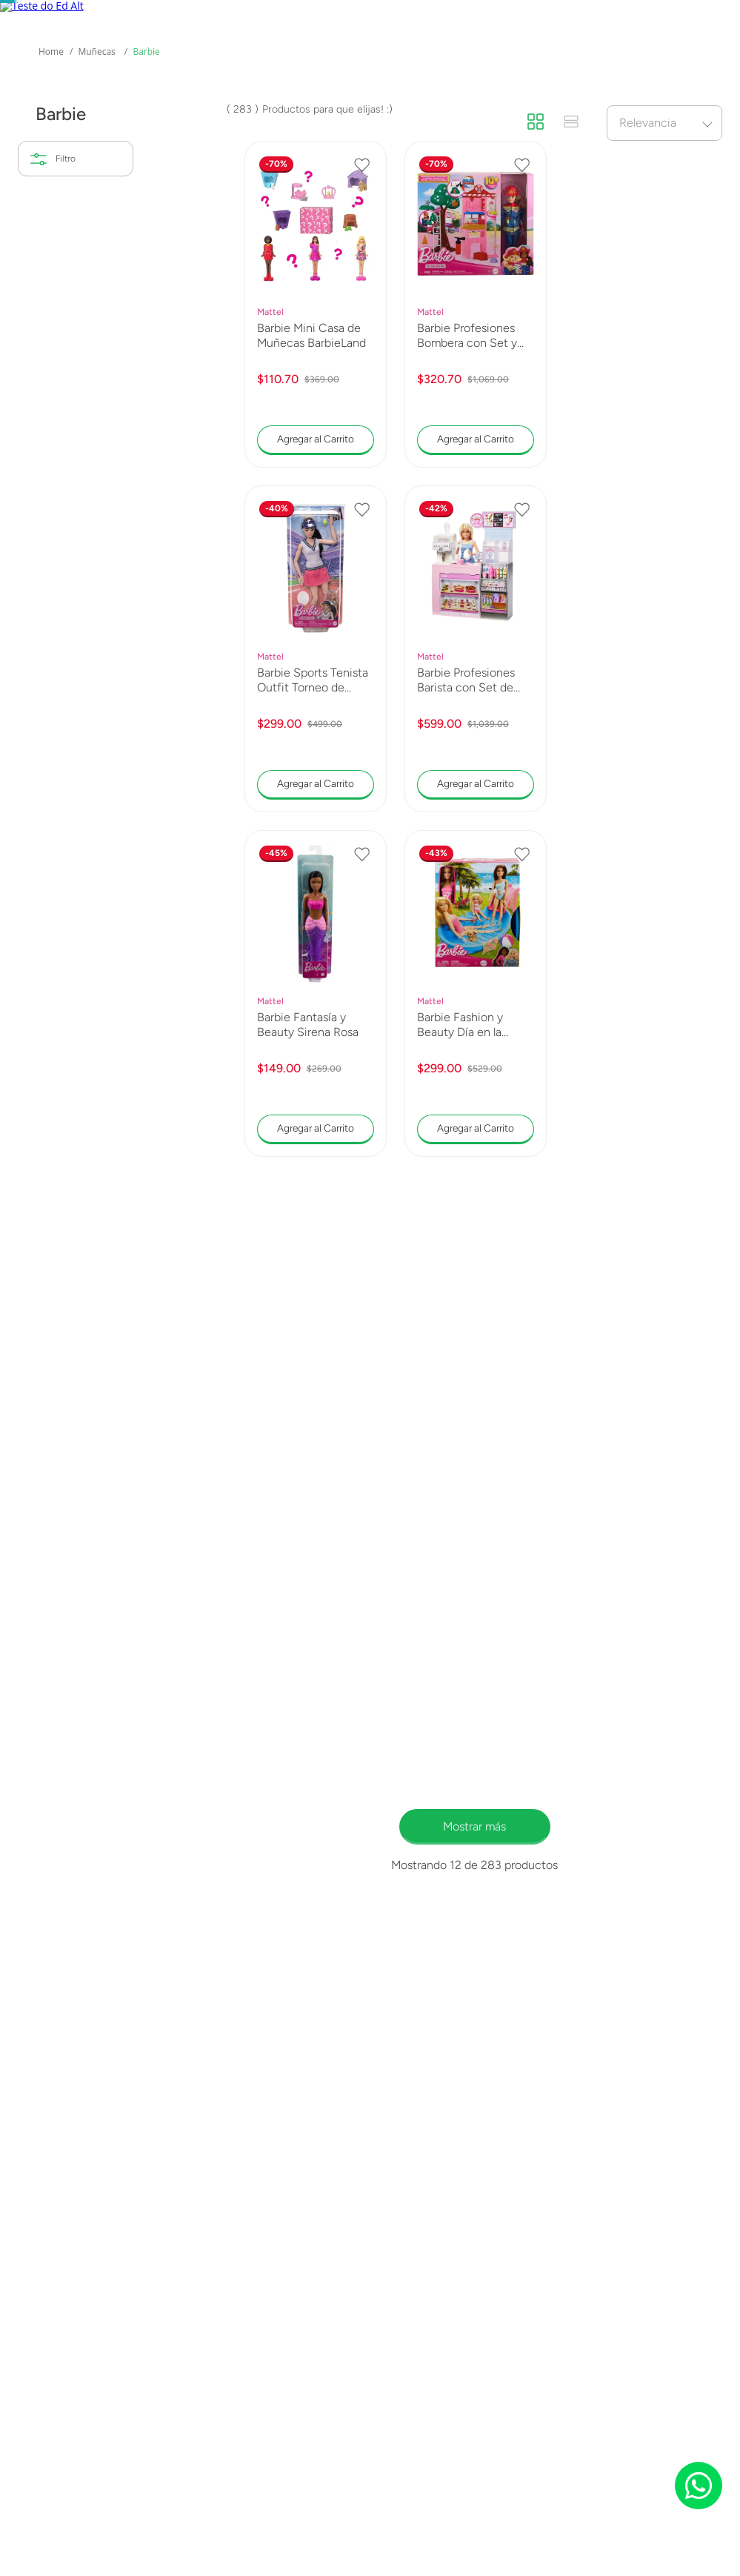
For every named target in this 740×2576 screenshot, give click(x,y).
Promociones (619, 125)
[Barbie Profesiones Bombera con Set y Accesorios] (475, 547)
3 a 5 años (63, 571)
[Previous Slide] (18, 15)
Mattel (52, 464)
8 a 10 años (66, 636)
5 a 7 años (62, 603)
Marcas (248, 125)
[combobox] (363, 67)
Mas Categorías (52, 134)
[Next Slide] (722, 15)
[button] (75, 430)
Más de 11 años (74, 669)
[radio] (535, 345)
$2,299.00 (108, 724)
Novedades (486, 125)
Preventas (361, 125)
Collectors (134, 125)
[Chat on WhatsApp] (698, 2485)
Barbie (146, 274)
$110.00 (65, 724)
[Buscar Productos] (538, 67)
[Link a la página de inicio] (51, 275)
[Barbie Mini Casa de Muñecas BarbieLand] (315, 547)
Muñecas (96, 274)
